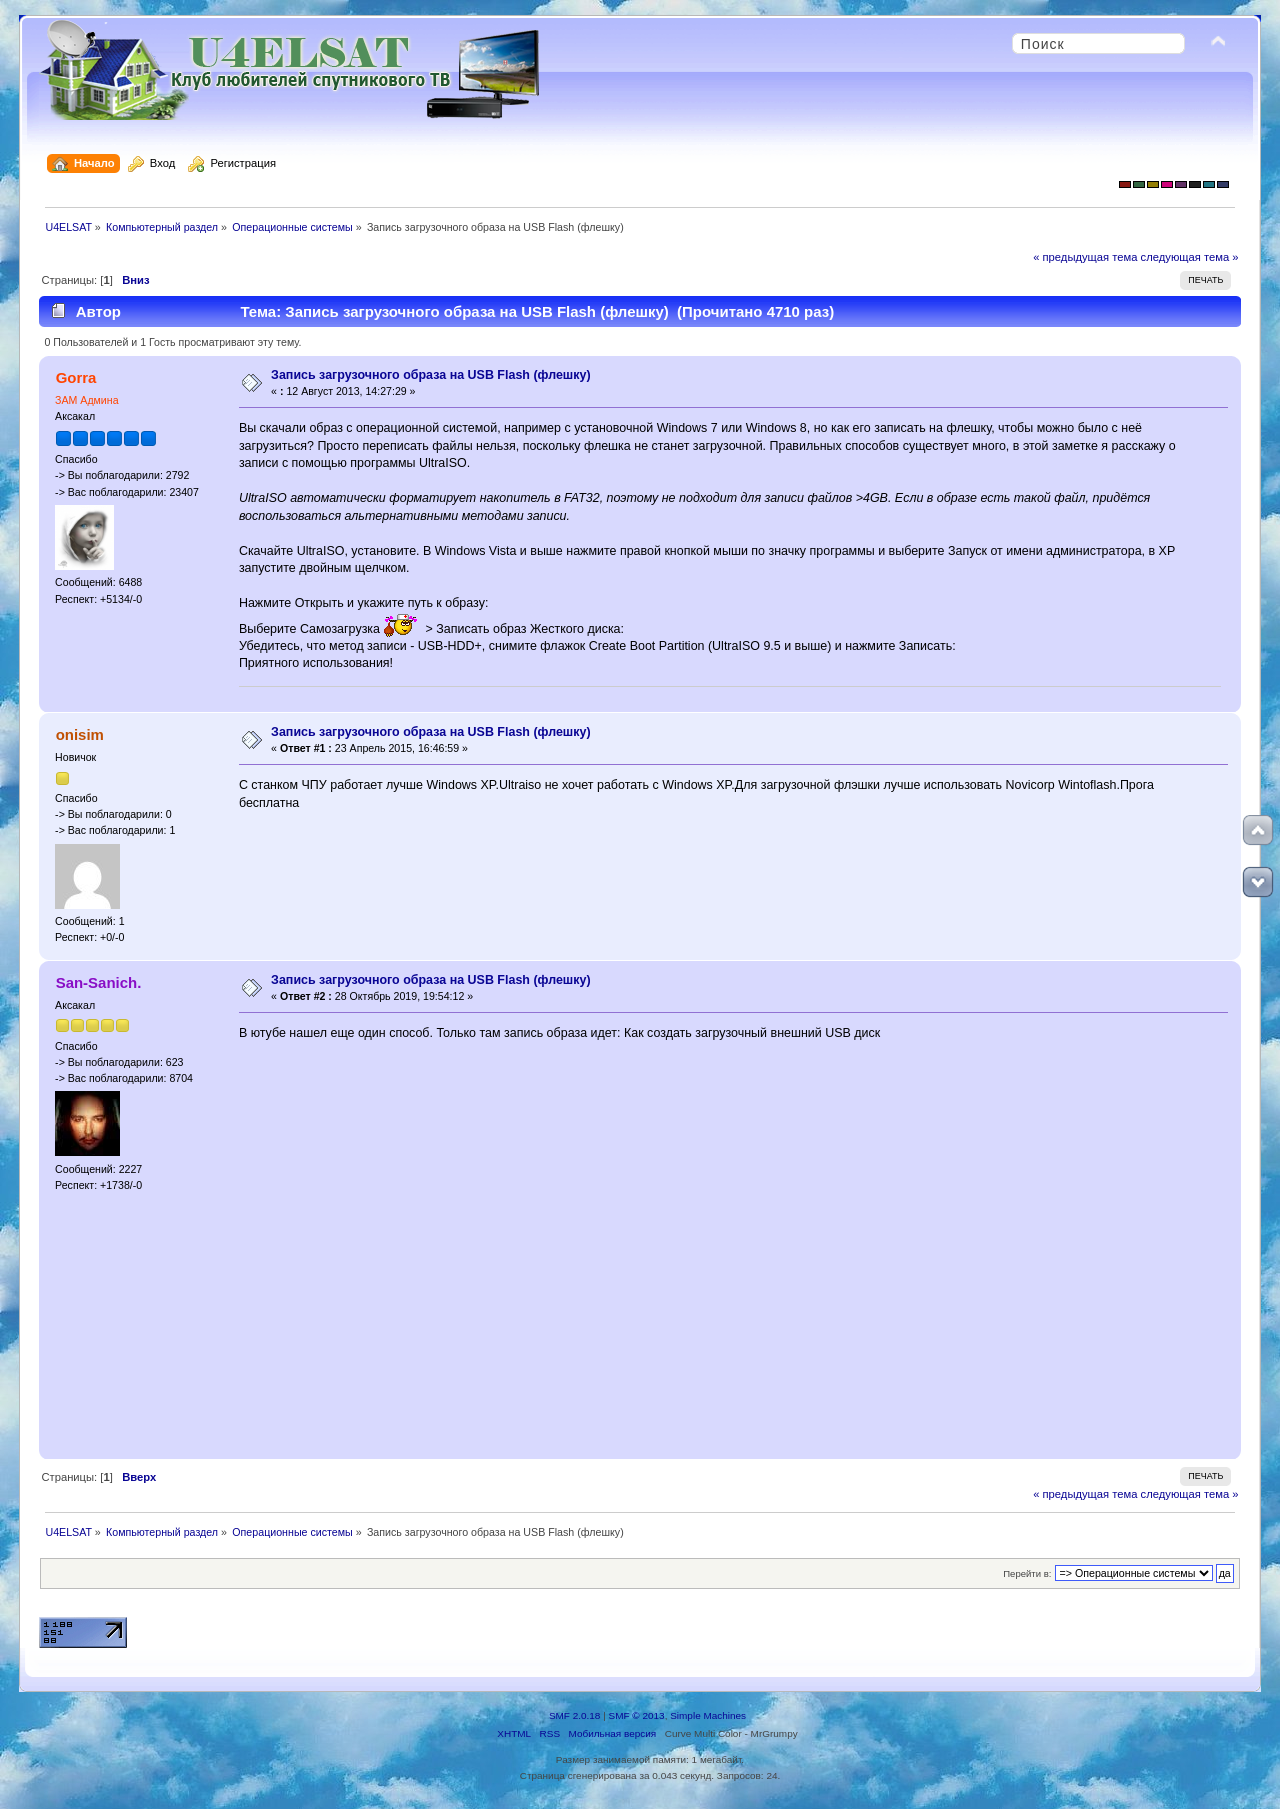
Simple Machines (708, 1715)
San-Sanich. (99, 982)
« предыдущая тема (1085, 257)
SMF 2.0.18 (575, 1715)
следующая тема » (1190, 257)
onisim (80, 734)
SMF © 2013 (637, 1715)
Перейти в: (1027, 1573)
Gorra (76, 377)
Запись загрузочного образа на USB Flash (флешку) (430, 375)
